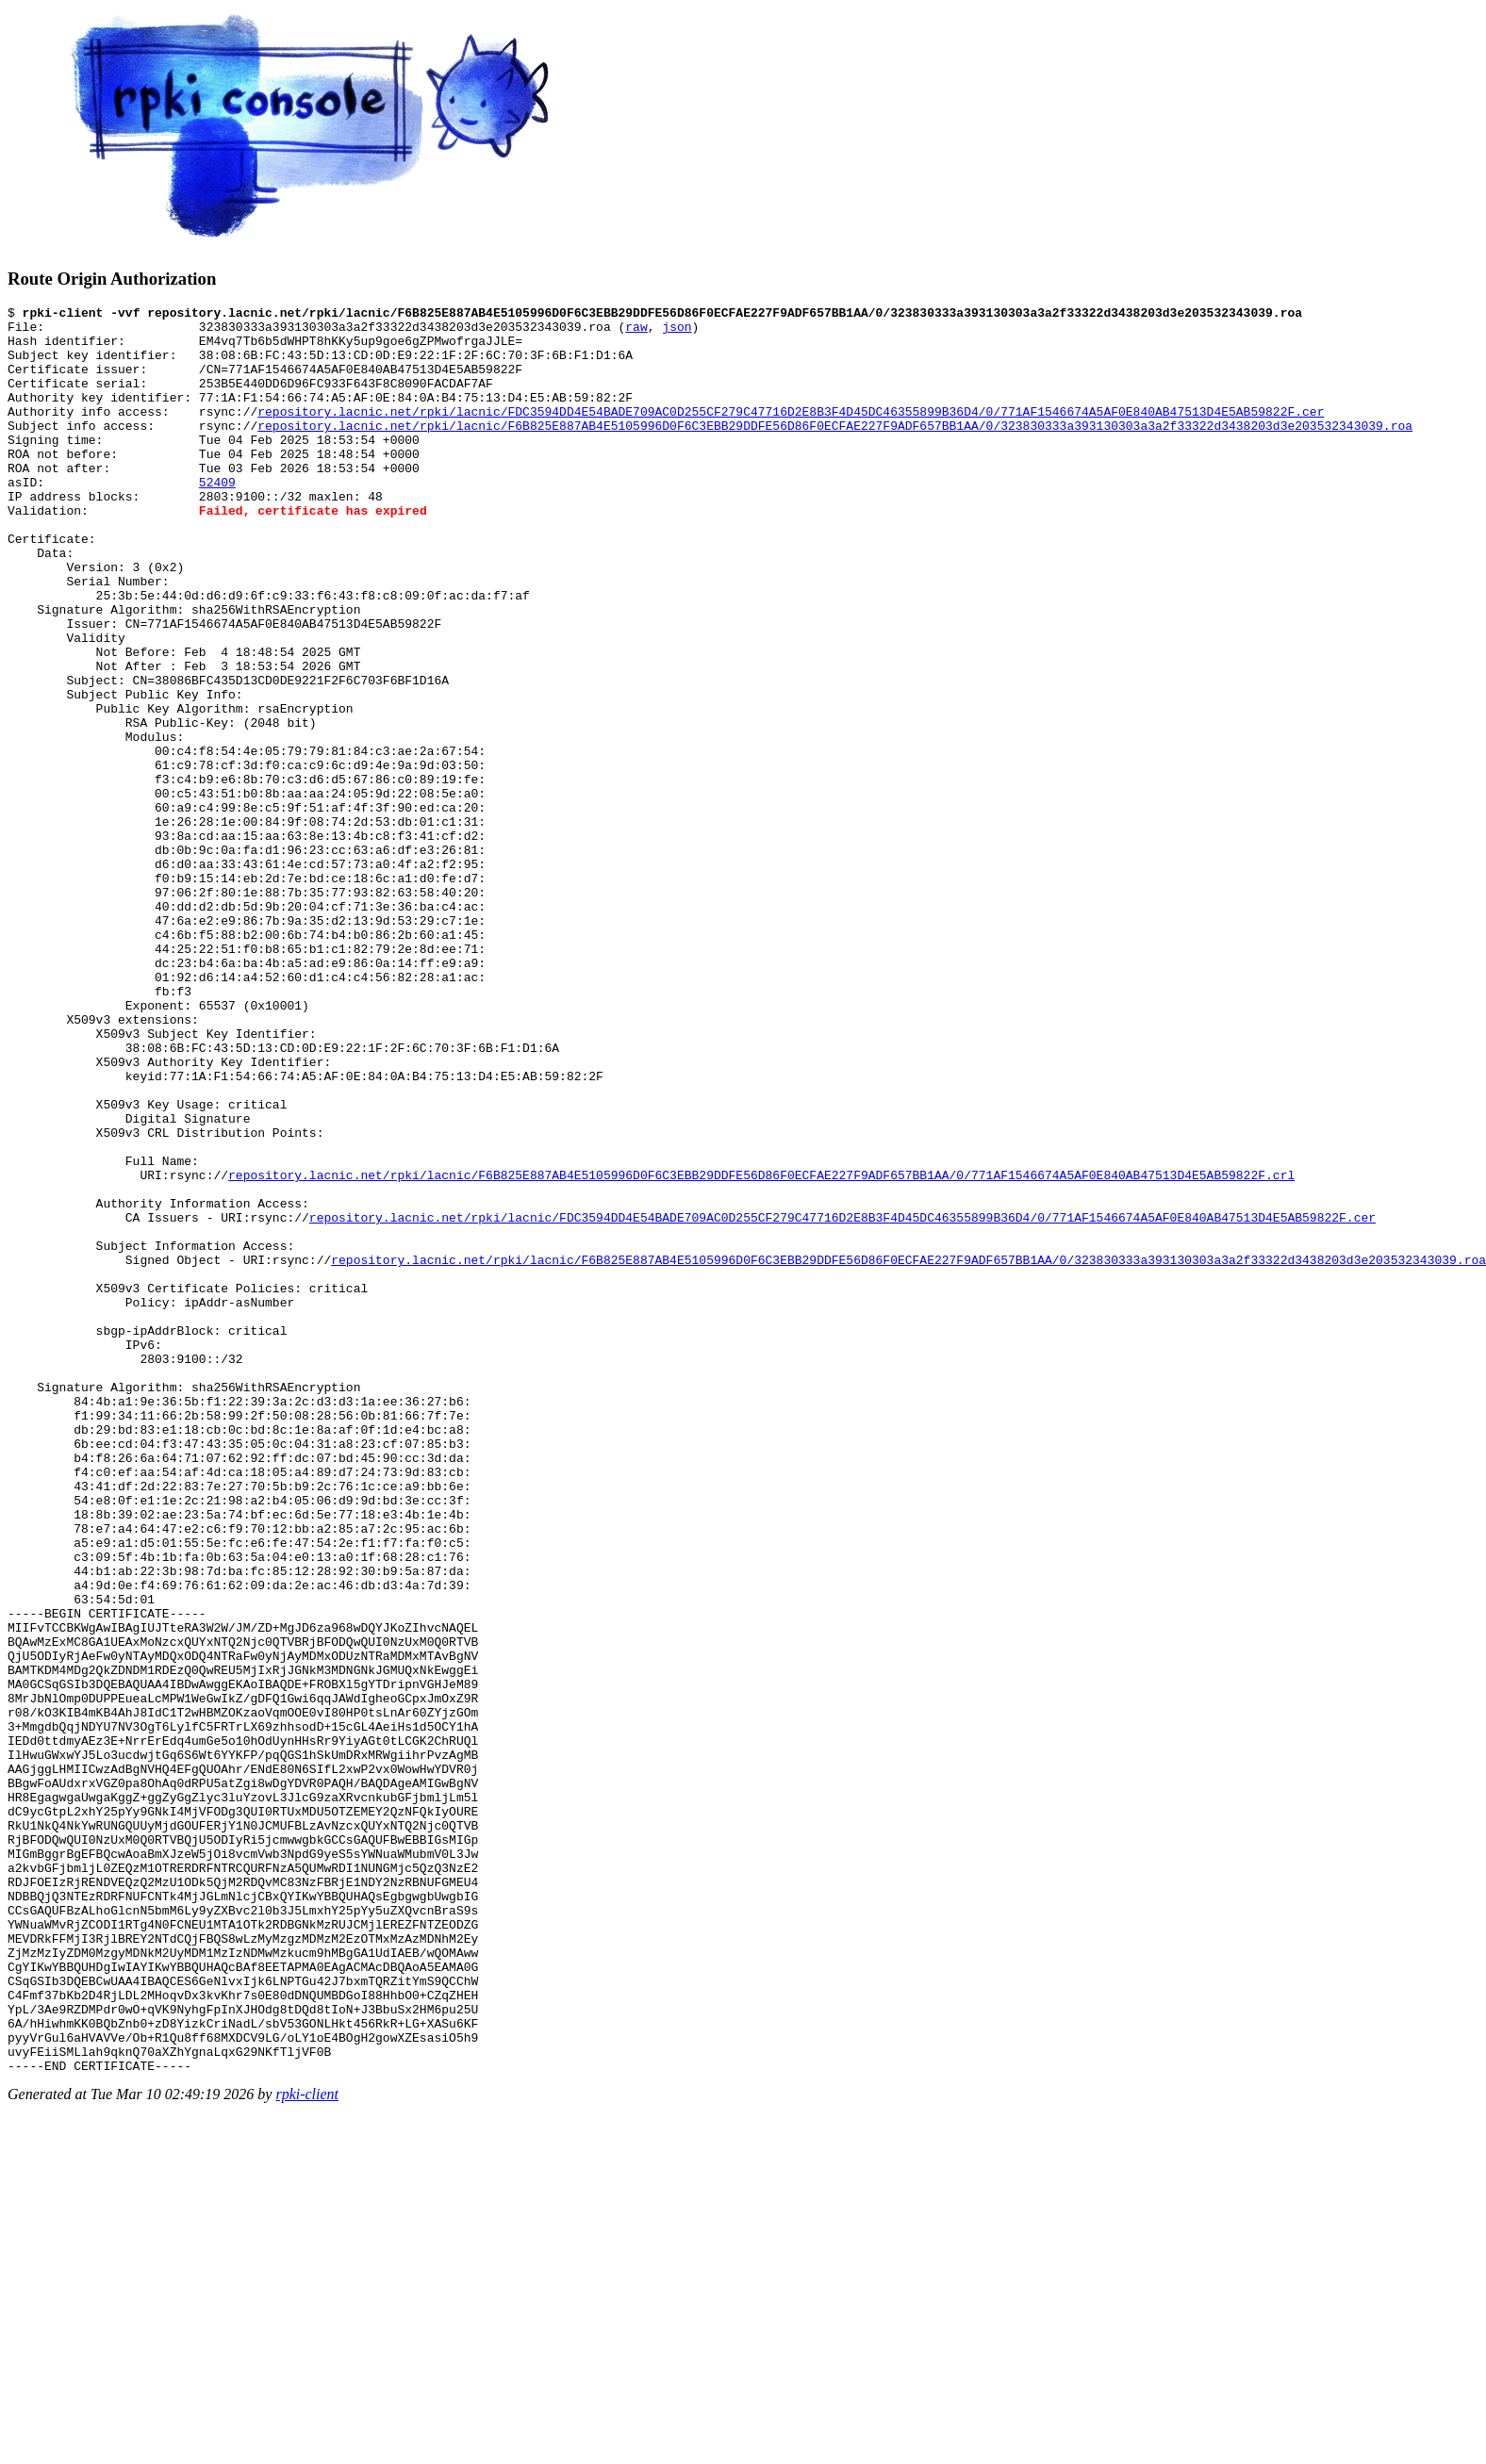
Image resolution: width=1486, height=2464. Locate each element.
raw (636, 331)
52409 (217, 518)
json (676, 331)
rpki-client (306, 2447)
